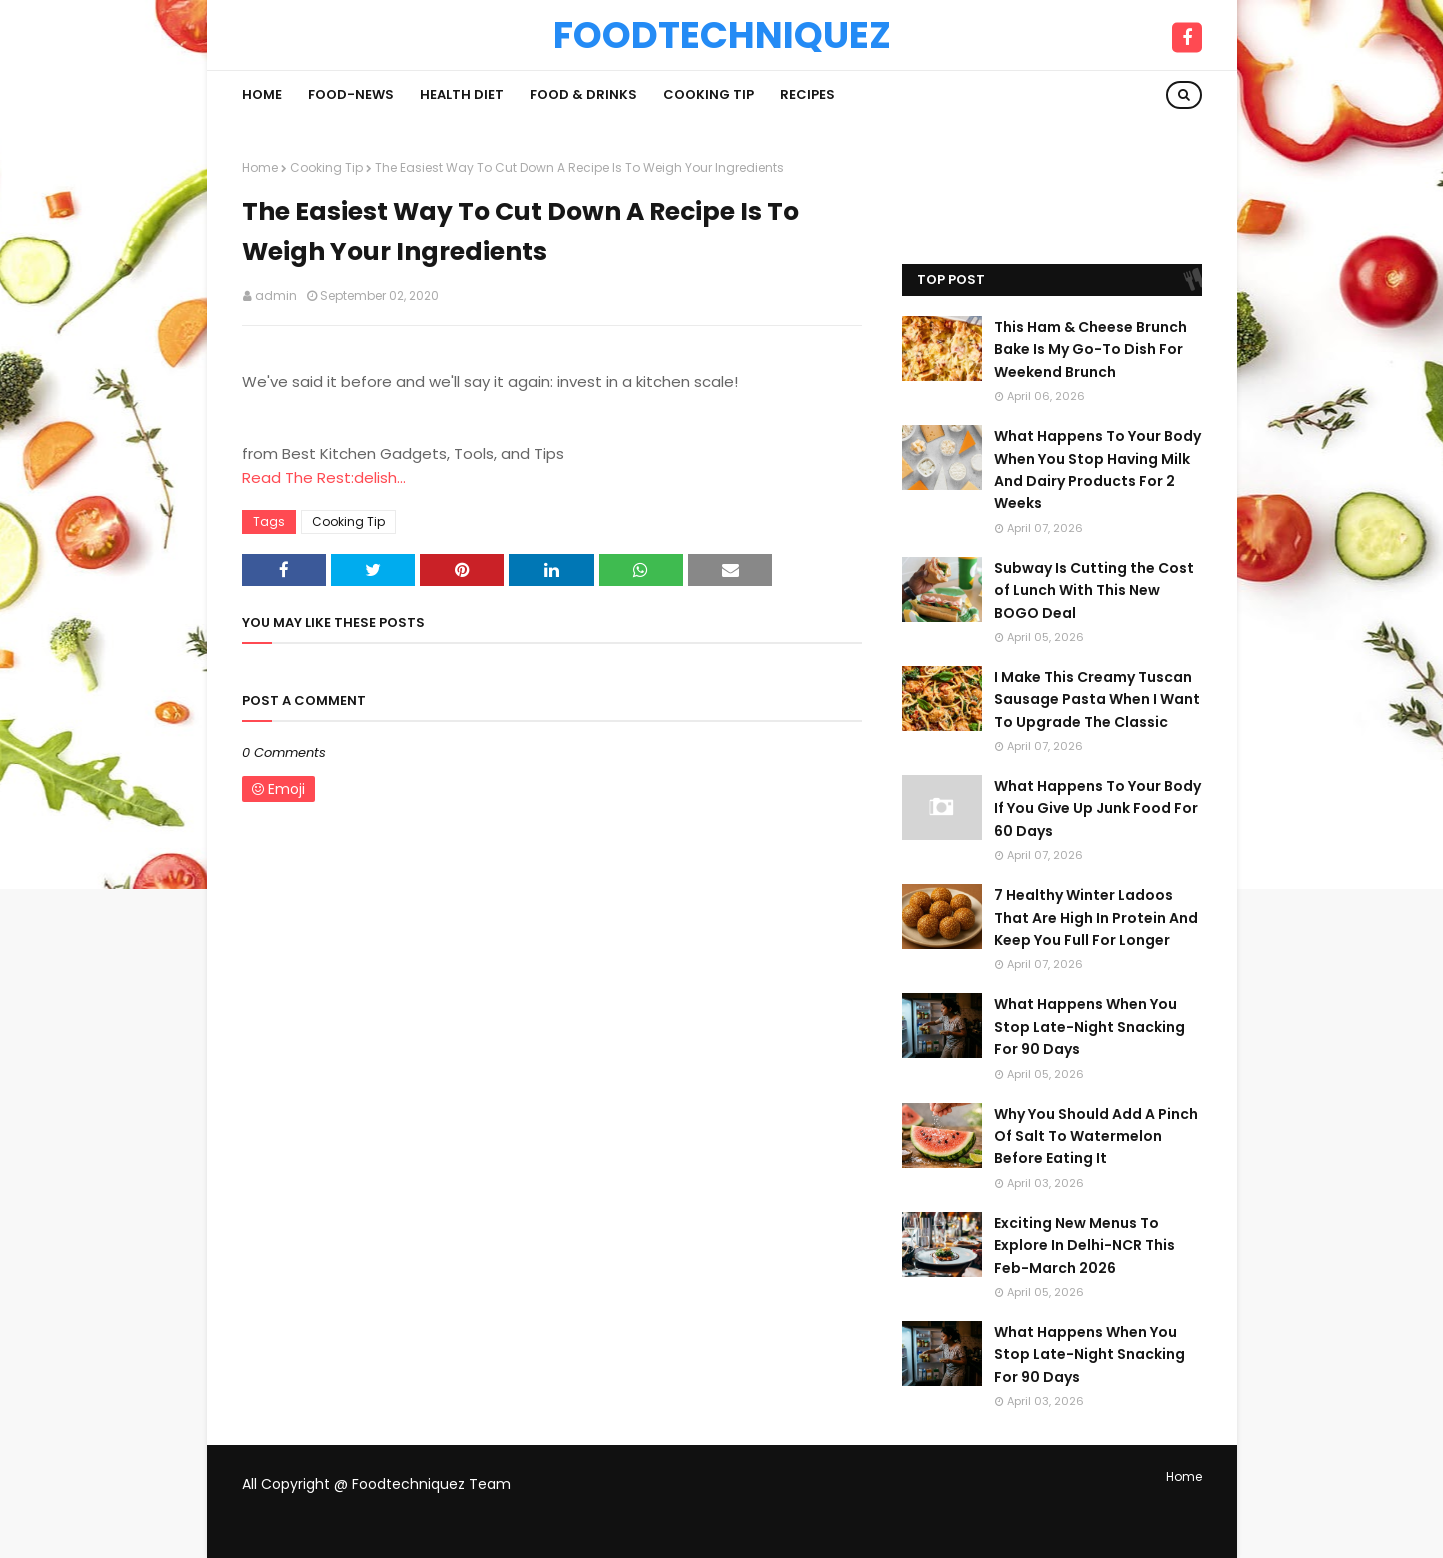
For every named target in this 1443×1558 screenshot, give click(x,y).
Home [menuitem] (262, 94)
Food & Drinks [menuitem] (583, 94)
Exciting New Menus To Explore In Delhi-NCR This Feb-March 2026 (1084, 1245)
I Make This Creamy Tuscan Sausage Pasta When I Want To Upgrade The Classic (1097, 699)
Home (260, 167)
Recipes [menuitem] (807, 94)
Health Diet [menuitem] (462, 94)
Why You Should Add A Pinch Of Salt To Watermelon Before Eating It (1096, 1136)
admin (276, 295)
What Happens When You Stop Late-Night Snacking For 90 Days (1089, 1026)
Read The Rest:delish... (324, 477)
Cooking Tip (326, 167)
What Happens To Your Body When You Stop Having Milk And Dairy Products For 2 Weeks (1097, 469)
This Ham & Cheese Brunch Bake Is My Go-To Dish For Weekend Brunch (1090, 349)
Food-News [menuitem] (351, 94)
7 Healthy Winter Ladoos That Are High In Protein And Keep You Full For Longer (1096, 917)
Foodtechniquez (722, 35)
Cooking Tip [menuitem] (708, 94)
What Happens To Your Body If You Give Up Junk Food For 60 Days (1097, 808)
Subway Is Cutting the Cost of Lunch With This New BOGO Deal (1094, 590)
